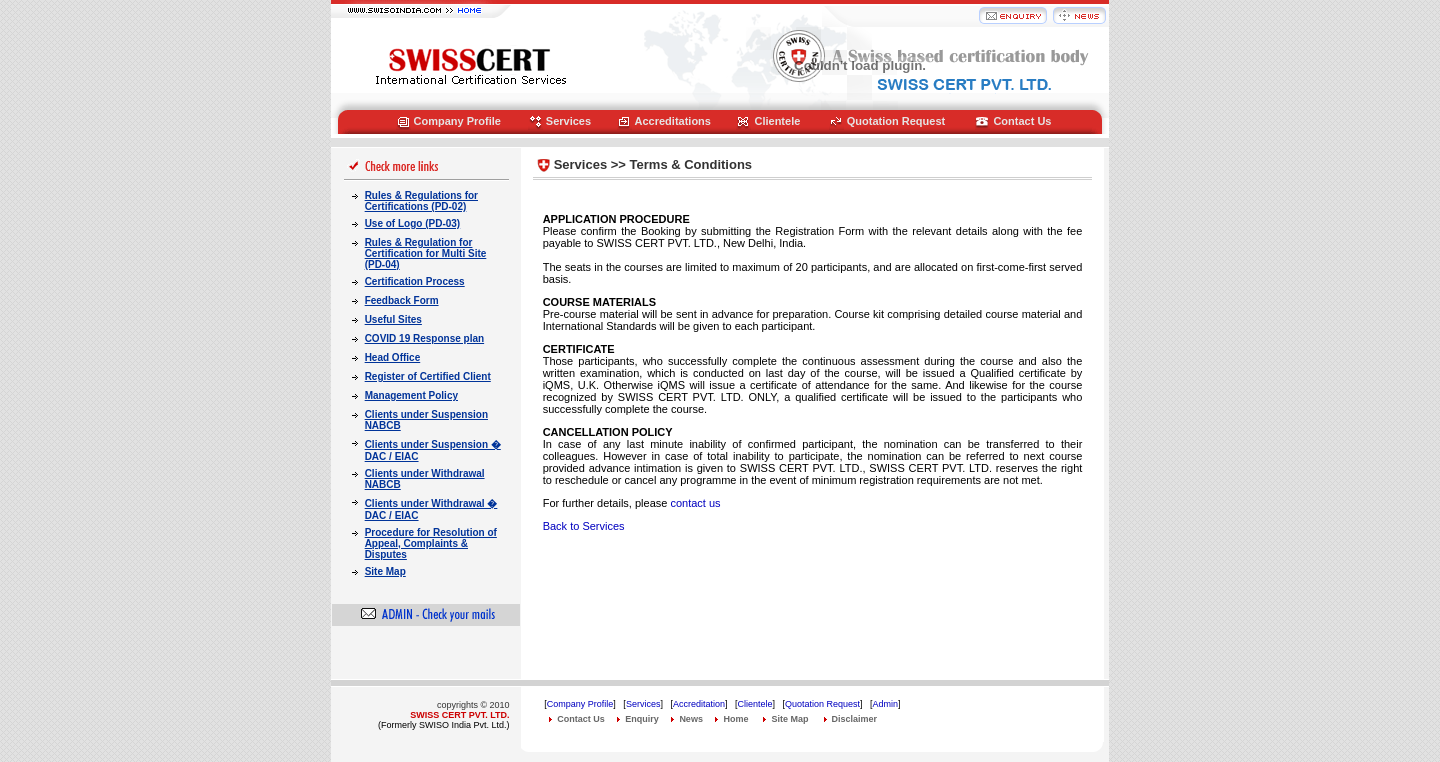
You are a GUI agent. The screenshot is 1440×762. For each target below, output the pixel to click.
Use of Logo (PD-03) (413, 223)
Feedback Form (402, 300)
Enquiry (642, 719)
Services (568, 121)
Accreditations (673, 121)
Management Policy (411, 395)
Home (735, 719)
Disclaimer (855, 719)
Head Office (393, 357)
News (691, 719)
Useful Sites (393, 319)
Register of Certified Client (428, 376)
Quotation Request (896, 121)
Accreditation (699, 704)
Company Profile (457, 121)
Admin (886, 704)
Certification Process (415, 281)
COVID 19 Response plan (424, 338)
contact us (695, 503)
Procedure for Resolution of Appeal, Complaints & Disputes (431, 543)
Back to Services (584, 526)
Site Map (385, 571)
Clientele (777, 121)
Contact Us (1022, 121)
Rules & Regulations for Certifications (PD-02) (421, 201)
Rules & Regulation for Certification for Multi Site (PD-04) (426, 253)
